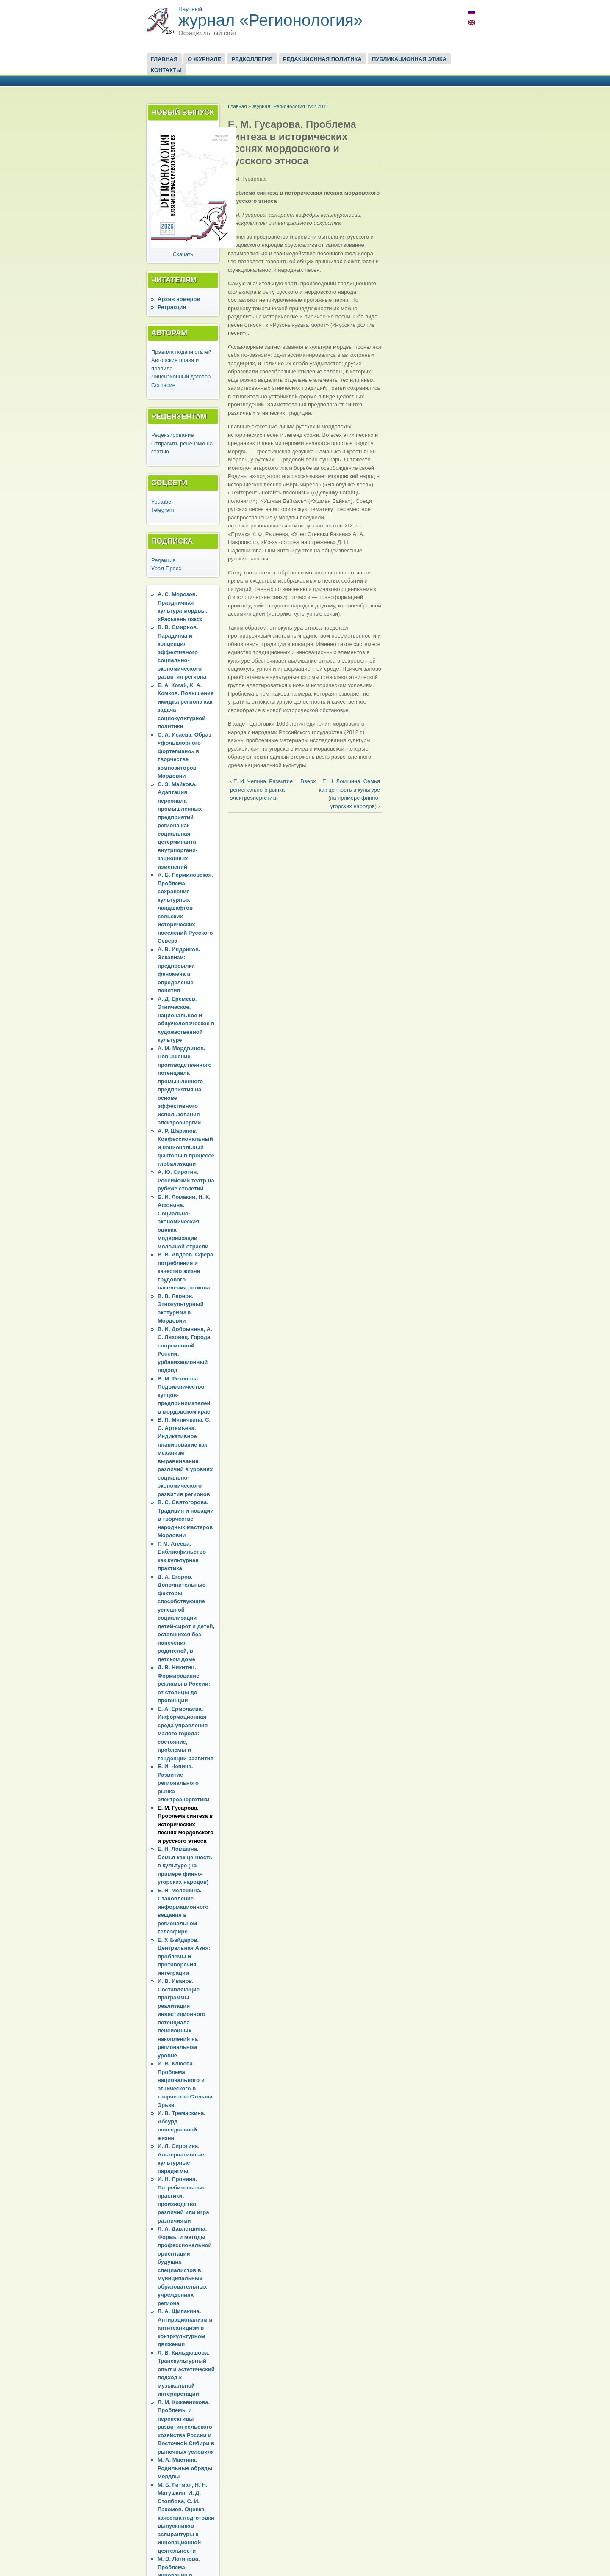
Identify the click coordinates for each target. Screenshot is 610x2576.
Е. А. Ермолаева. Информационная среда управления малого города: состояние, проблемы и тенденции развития (186, 1734)
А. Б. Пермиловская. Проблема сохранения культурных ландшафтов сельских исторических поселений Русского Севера (185, 908)
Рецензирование (172, 435)
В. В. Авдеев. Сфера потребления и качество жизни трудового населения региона (185, 1271)
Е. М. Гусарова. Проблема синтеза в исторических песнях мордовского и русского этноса (186, 1824)
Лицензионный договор (181, 376)
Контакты (166, 70)
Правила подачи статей (181, 352)
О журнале (204, 59)
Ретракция (172, 307)
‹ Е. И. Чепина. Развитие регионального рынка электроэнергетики (261, 789)
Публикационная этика (409, 59)
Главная (164, 59)
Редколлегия (251, 59)
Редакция (163, 560)
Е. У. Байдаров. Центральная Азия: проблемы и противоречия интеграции (184, 1956)
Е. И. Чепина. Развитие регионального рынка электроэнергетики (183, 1783)
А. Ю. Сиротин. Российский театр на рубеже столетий (186, 1180)
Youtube (161, 502)
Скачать (183, 254)
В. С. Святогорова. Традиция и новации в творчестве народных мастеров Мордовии (186, 1518)
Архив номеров (179, 299)
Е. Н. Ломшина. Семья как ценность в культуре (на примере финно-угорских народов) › (349, 793)
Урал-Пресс (166, 568)
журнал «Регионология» (270, 20)
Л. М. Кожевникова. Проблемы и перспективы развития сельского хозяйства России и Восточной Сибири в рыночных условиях (186, 2427)
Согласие (163, 385)
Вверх (303, 781)
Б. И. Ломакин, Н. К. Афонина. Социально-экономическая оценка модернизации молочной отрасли (184, 1222)
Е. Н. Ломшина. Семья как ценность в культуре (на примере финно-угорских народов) (185, 1865)
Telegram (162, 510)
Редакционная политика (322, 59)
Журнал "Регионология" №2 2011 (290, 106)
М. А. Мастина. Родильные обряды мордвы (185, 2468)
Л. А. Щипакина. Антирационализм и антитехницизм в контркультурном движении (185, 2327)
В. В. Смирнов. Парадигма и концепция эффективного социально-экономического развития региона (182, 652)
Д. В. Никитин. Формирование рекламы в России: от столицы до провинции (184, 1684)
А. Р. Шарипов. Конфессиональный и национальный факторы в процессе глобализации (186, 1147)
